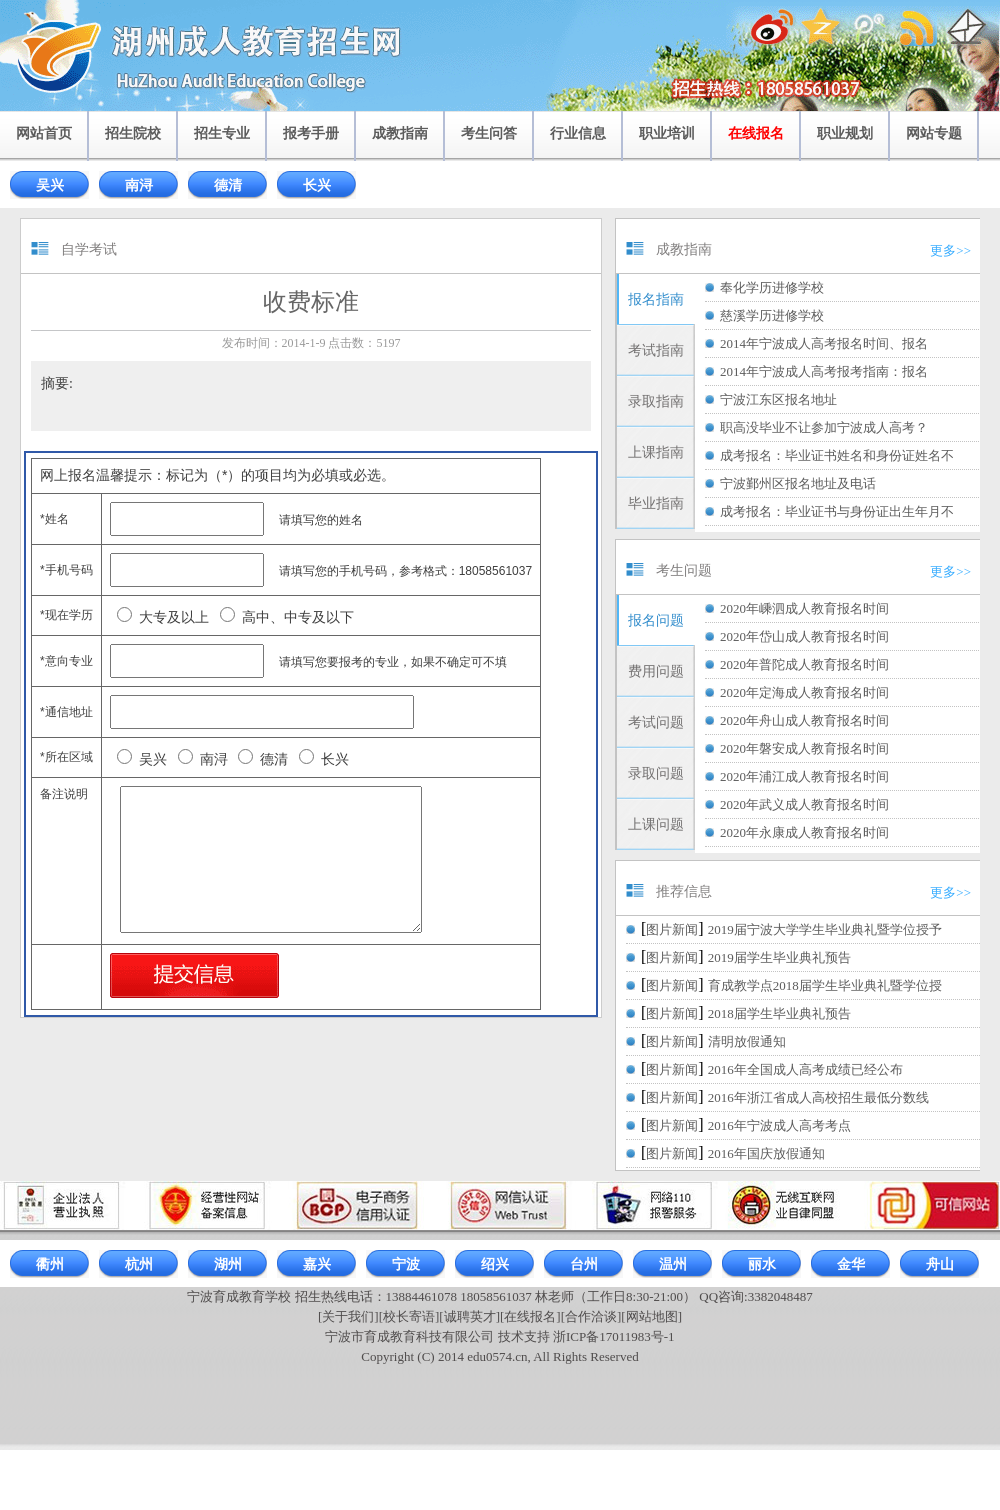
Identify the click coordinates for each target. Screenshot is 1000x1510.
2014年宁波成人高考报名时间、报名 (824, 343)
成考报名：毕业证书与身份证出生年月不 (837, 511)
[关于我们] (348, 1316)
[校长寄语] (409, 1316)
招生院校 (133, 133)
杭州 (139, 1264)
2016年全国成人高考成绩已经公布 (805, 1069)
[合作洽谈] (591, 1316)
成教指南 (400, 133)
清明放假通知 (747, 1041)
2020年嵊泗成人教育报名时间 (804, 608)
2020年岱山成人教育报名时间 (804, 636)
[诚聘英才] (469, 1316)
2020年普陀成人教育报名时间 (804, 664)
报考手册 (311, 133)
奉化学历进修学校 (772, 287)
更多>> (950, 250)
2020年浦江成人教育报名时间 (804, 776)
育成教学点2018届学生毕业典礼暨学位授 (825, 985)
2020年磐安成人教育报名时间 (804, 748)
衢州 (50, 1264)
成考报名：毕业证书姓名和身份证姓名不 (837, 455)
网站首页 (44, 133)
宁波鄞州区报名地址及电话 (798, 483)
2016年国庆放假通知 (766, 1153)
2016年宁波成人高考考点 (779, 1125)
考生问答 (489, 133)
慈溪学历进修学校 (772, 315)
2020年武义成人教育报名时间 (804, 804)
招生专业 (222, 133)
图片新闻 (672, 929)
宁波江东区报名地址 (778, 399)
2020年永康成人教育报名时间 (804, 832)
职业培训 (667, 133)
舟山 (940, 1264)
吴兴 (50, 185)
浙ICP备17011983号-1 (614, 1336)
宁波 (406, 1264)
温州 (673, 1264)
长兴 (317, 185)
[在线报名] (530, 1316)
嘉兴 (317, 1264)
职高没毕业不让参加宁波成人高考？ (824, 427)
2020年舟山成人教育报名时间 (804, 720)
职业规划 (845, 133)
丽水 (762, 1264)
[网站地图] (651, 1316)
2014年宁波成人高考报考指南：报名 (824, 371)
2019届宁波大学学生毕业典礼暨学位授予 (825, 929)
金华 (851, 1264)
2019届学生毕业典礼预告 (779, 957)
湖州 (228, 1264)
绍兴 (495, 1264)
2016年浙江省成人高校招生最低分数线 (818, 1097)
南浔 (139, 185)
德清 (228, 185)
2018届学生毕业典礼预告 (779, 1013)
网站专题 (934, 133)
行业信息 (578, 133)
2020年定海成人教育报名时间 (804, 692)
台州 (584, 1264)
